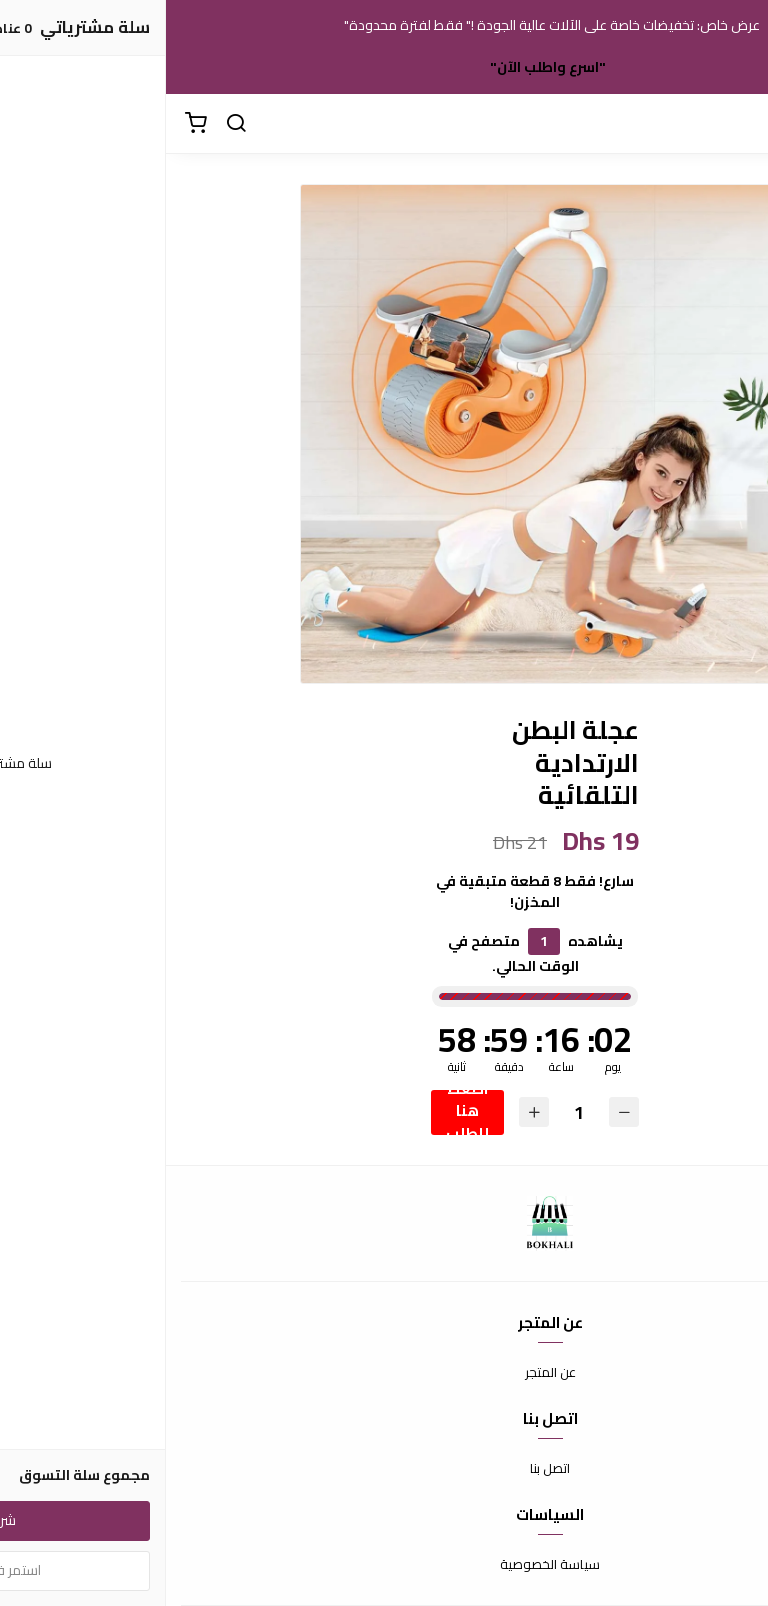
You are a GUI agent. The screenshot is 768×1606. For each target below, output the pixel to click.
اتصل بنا (384, 1469)
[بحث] (70, 124)
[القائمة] (738, 124)
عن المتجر (384, 1373)
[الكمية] (413, 1112)
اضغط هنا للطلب (301, 1112)
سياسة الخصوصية (384, 1565)
